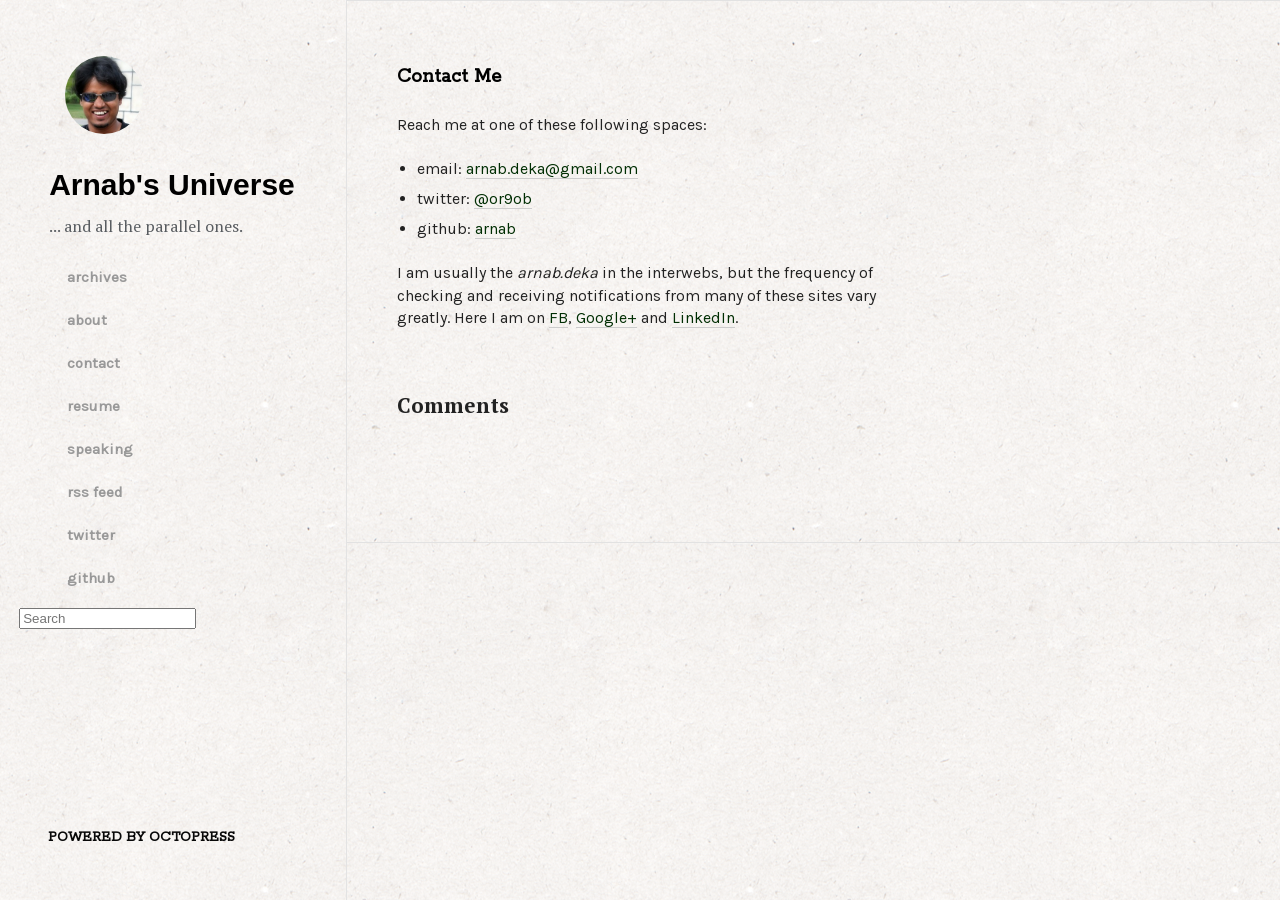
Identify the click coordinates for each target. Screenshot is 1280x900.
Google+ (606, 317)
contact (93, 363)
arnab (495, 228)
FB (558, 317)
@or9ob (503, 198)
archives (97, 277)
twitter (91, 535)
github (91, 578)
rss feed (95, 492)
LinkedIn (703, 317)
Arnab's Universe (104, 95)
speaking (100, 449)
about (87, 320)
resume (93, 406)
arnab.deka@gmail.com (552, 168)
